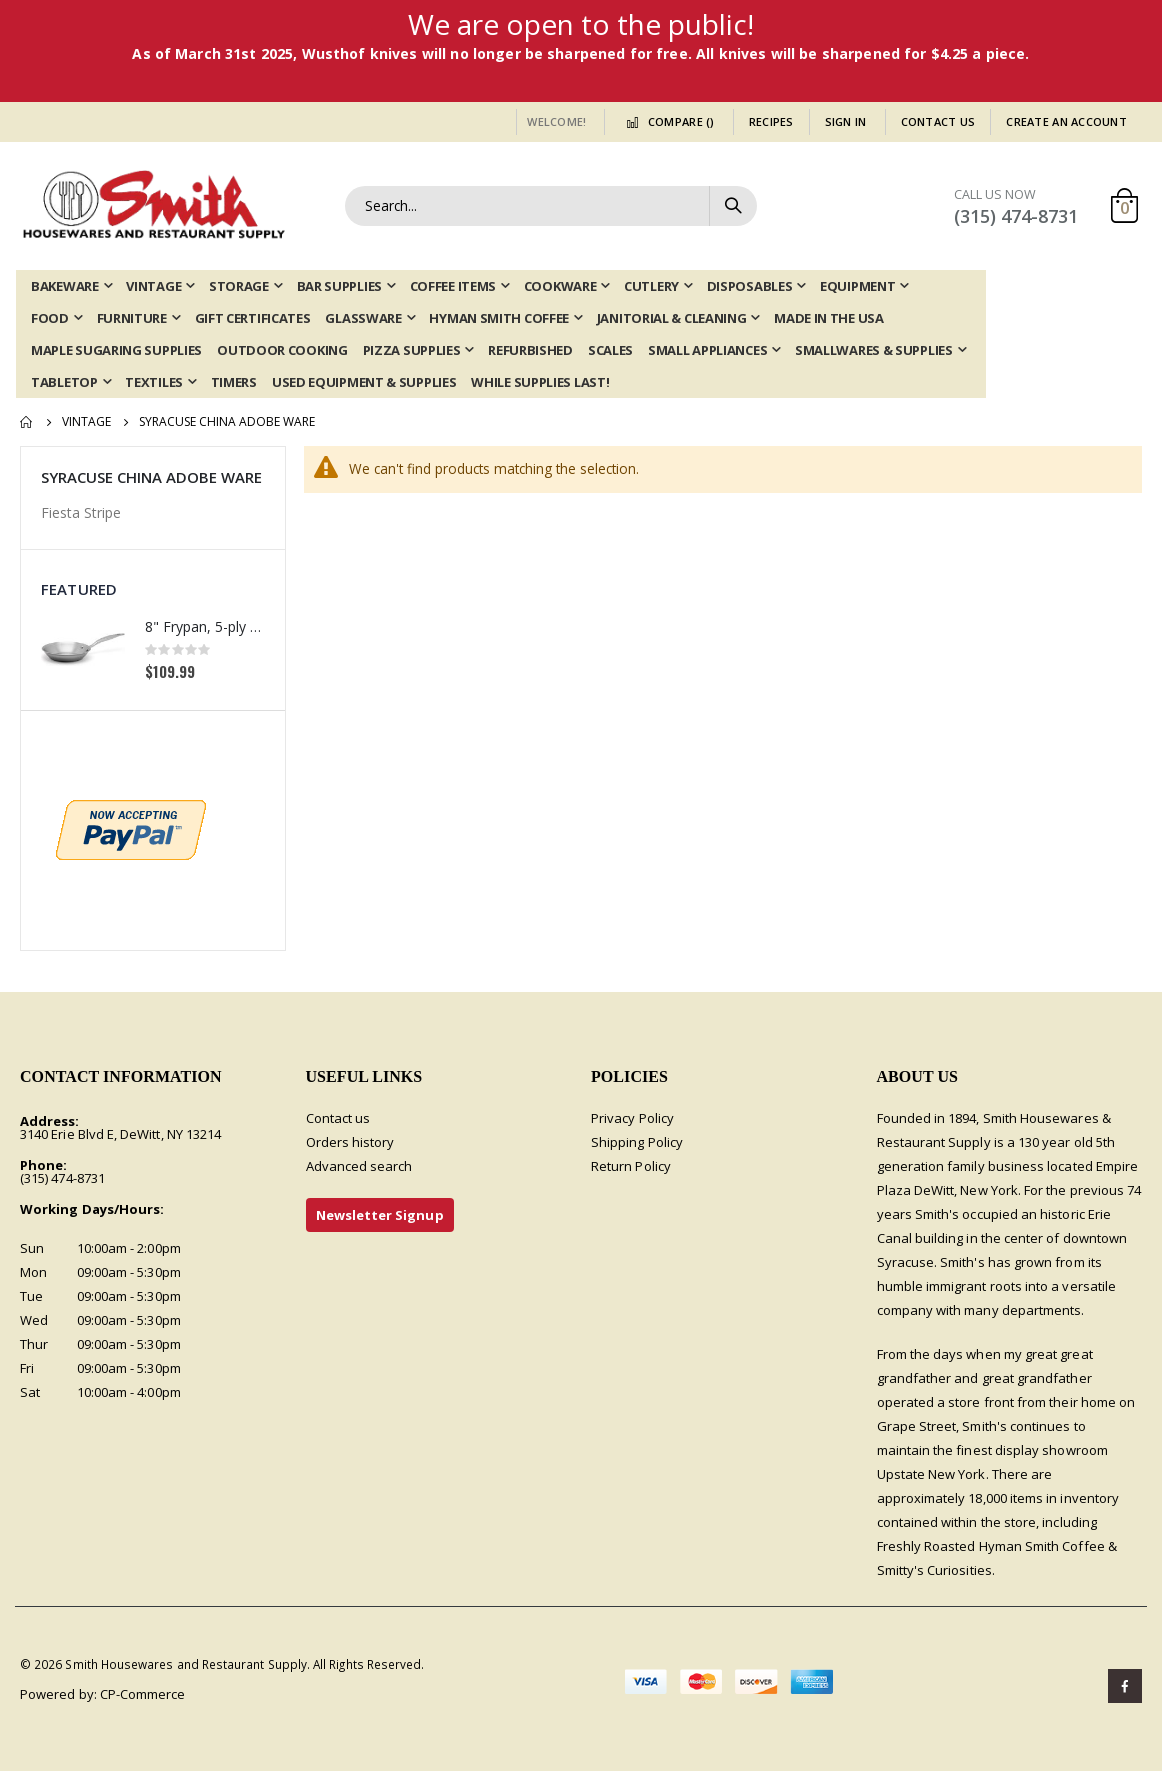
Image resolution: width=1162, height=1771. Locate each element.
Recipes (771, 121)
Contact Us (938, 121)
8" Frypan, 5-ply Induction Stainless (205, 626)
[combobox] (551, 206)
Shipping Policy (637, 1142)
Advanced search (359, 1166)
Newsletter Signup (380, 1215)
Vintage (86, 422)
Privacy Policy (632, 1118)
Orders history (350, 1142)
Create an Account (1066, 121)
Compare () (667, 121)
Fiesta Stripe (81, 512)
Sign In (846, 121)
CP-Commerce (143, 1694)
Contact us (338, 1118)
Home (27, 422)
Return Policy (631, 1166)
